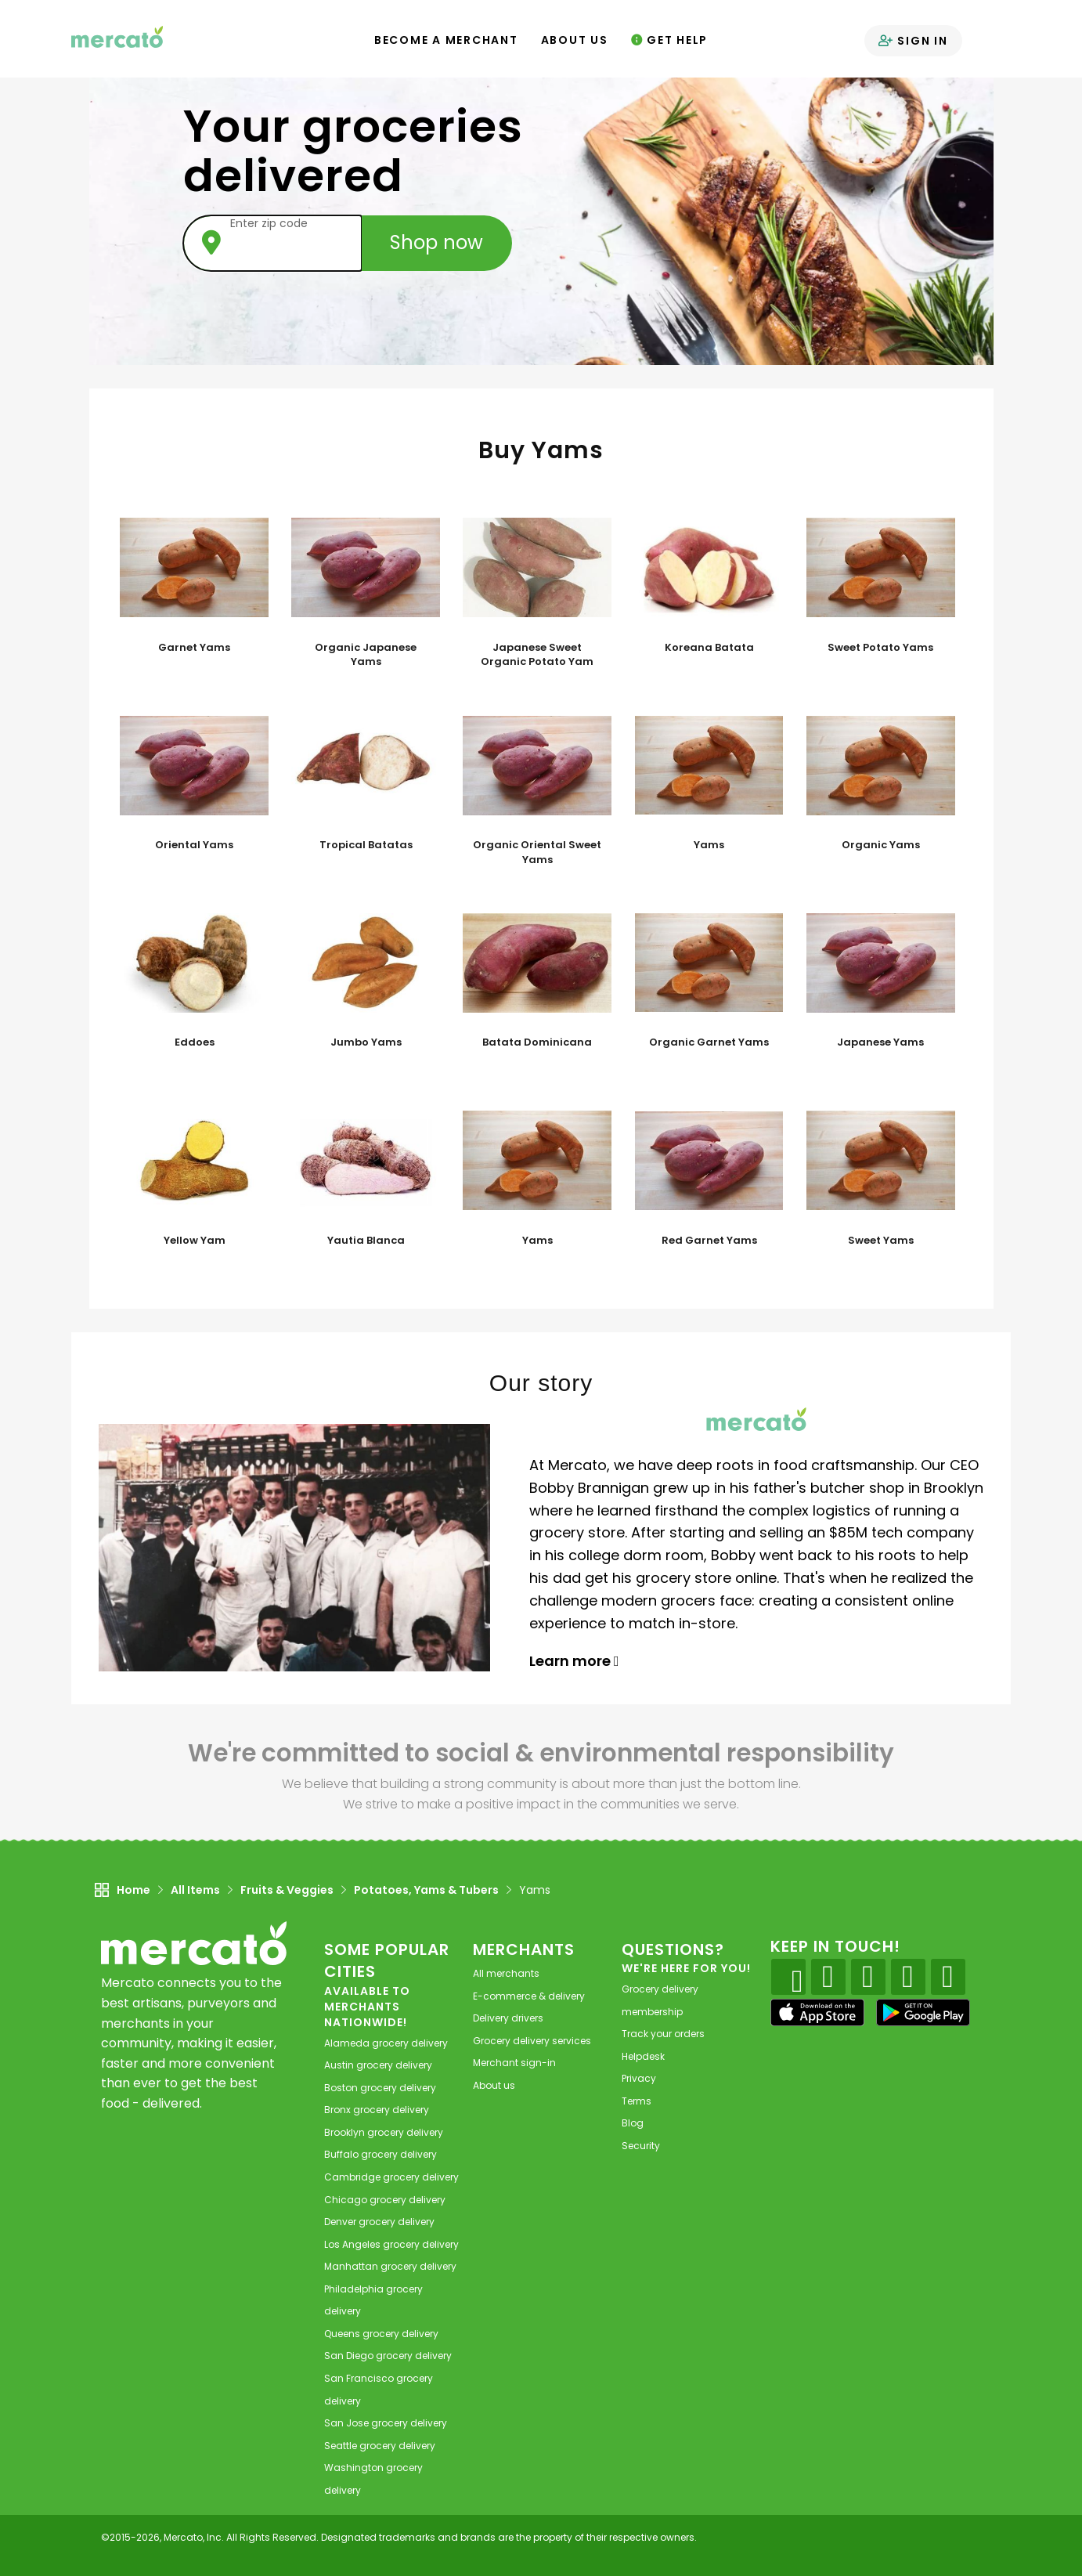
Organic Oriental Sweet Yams (537, 852)
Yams (709, 845)
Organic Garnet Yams (709, 1042)
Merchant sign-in (514, 2062)
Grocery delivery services (532, 2040)
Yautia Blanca (366, 1241)
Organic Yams (881, 845)
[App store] (817, 2013)
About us (494, 2085)
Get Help (670, 40)
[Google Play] (923, 2012)
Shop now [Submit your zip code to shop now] (437, 242)
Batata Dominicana (537, 1042)
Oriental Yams (194, 845)
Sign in (913, 41)
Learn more (574, 1661)
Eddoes (195, 1042)
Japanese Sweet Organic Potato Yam (537, 655)
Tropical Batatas (366, 845)
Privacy (639, 2078)
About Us (574, 40)
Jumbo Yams (366, 1042)
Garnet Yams (194, 648)
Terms (636, 2101)
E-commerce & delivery (529, 1996)
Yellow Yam (194, 1241)
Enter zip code (269, 223)
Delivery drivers (508, 2018)
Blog (633, 2123)
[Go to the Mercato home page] (117, 36)
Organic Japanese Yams (366, 655)
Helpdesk (643, 2056)
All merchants (506, 1973)
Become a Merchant (446, 40)
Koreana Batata (709, 648)
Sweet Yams (881, 1241)
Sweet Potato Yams (880, 648)
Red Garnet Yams (709, 1241)
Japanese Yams (880, 1042)
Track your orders (663, 2033)
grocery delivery (386, 2043)
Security (641, 2145)
